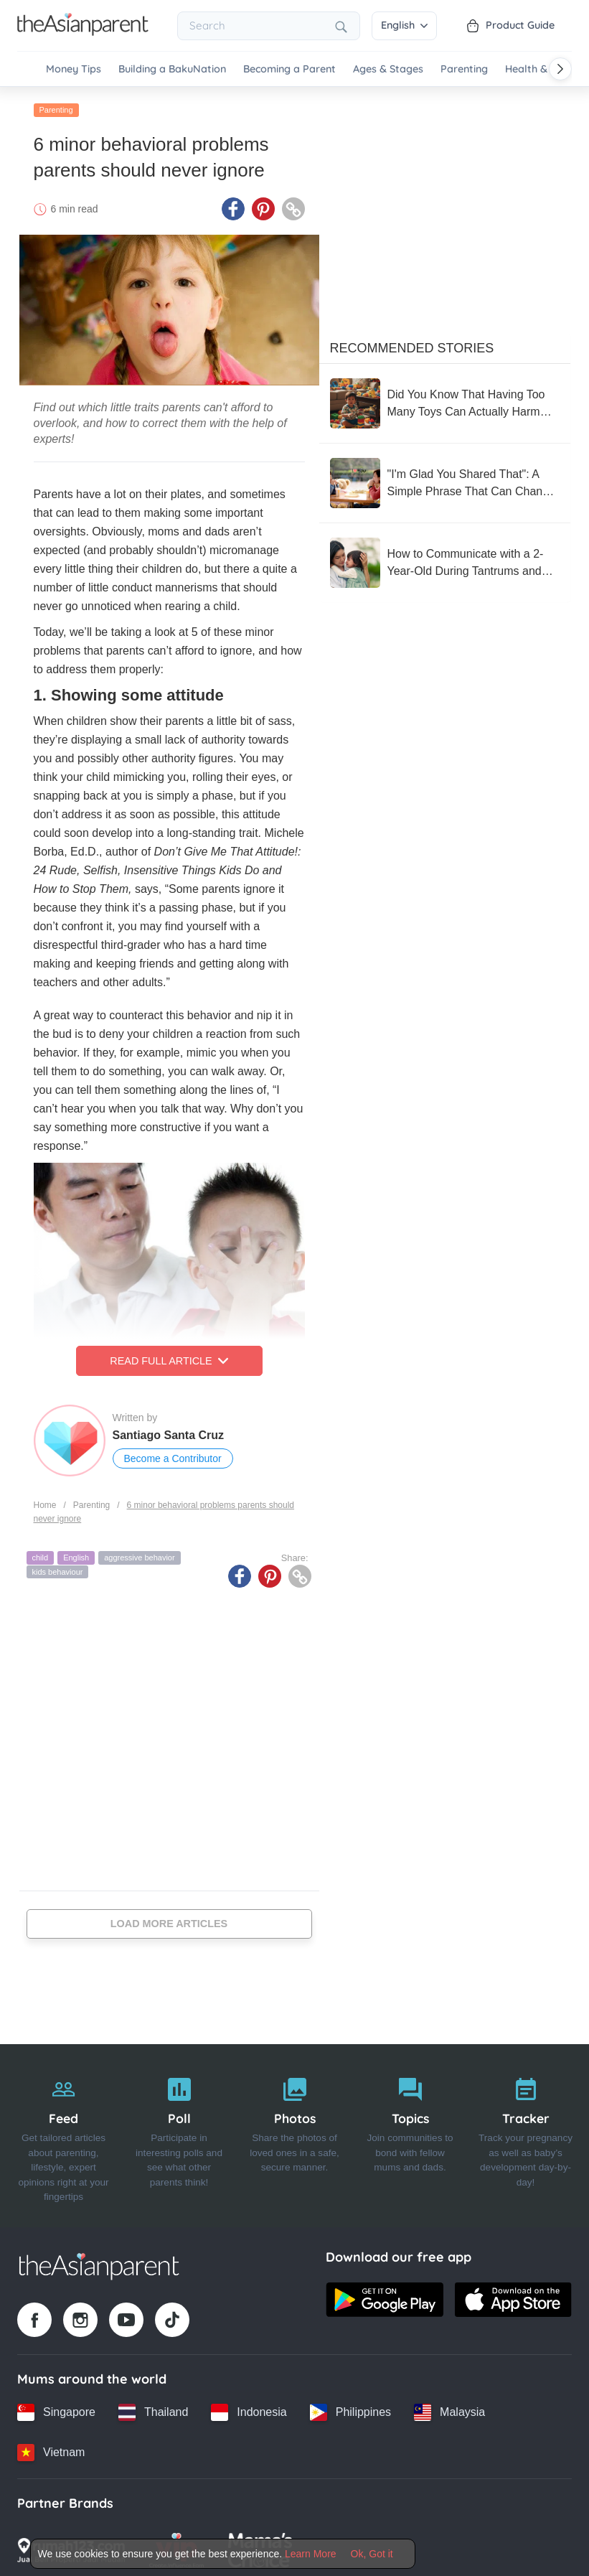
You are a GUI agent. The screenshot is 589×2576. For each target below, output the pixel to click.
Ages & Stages (388, 69)
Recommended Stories (412, 344)
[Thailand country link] (153, 2408)
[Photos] (294, 2132)
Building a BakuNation (172, 69)
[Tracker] (525, 2132)
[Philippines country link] (350, 2408)
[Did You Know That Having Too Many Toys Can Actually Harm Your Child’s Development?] (445, 399)
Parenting (464, 69)
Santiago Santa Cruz (169, 1431)
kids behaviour (57, 1567)
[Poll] (179, 2132)
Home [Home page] (45, 1501)
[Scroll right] (560, 68)
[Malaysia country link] (449, 2408)
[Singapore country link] (56, 2408)
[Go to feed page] (83, 31)
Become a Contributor (173, 1454)
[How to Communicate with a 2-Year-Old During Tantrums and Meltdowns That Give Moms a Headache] (445, 558)
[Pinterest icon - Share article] (263, 204)
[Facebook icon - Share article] (233, 204)
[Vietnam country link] (51, 2448)
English (404, 25)
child (40, 1553)
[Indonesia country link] (248, 2408)
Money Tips (73, 69)
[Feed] (63, 2132)
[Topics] (410, 2132)
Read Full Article (168, 1356)
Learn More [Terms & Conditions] (310, 2553)
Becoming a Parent (289, 69)
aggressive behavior (139, 1553)
